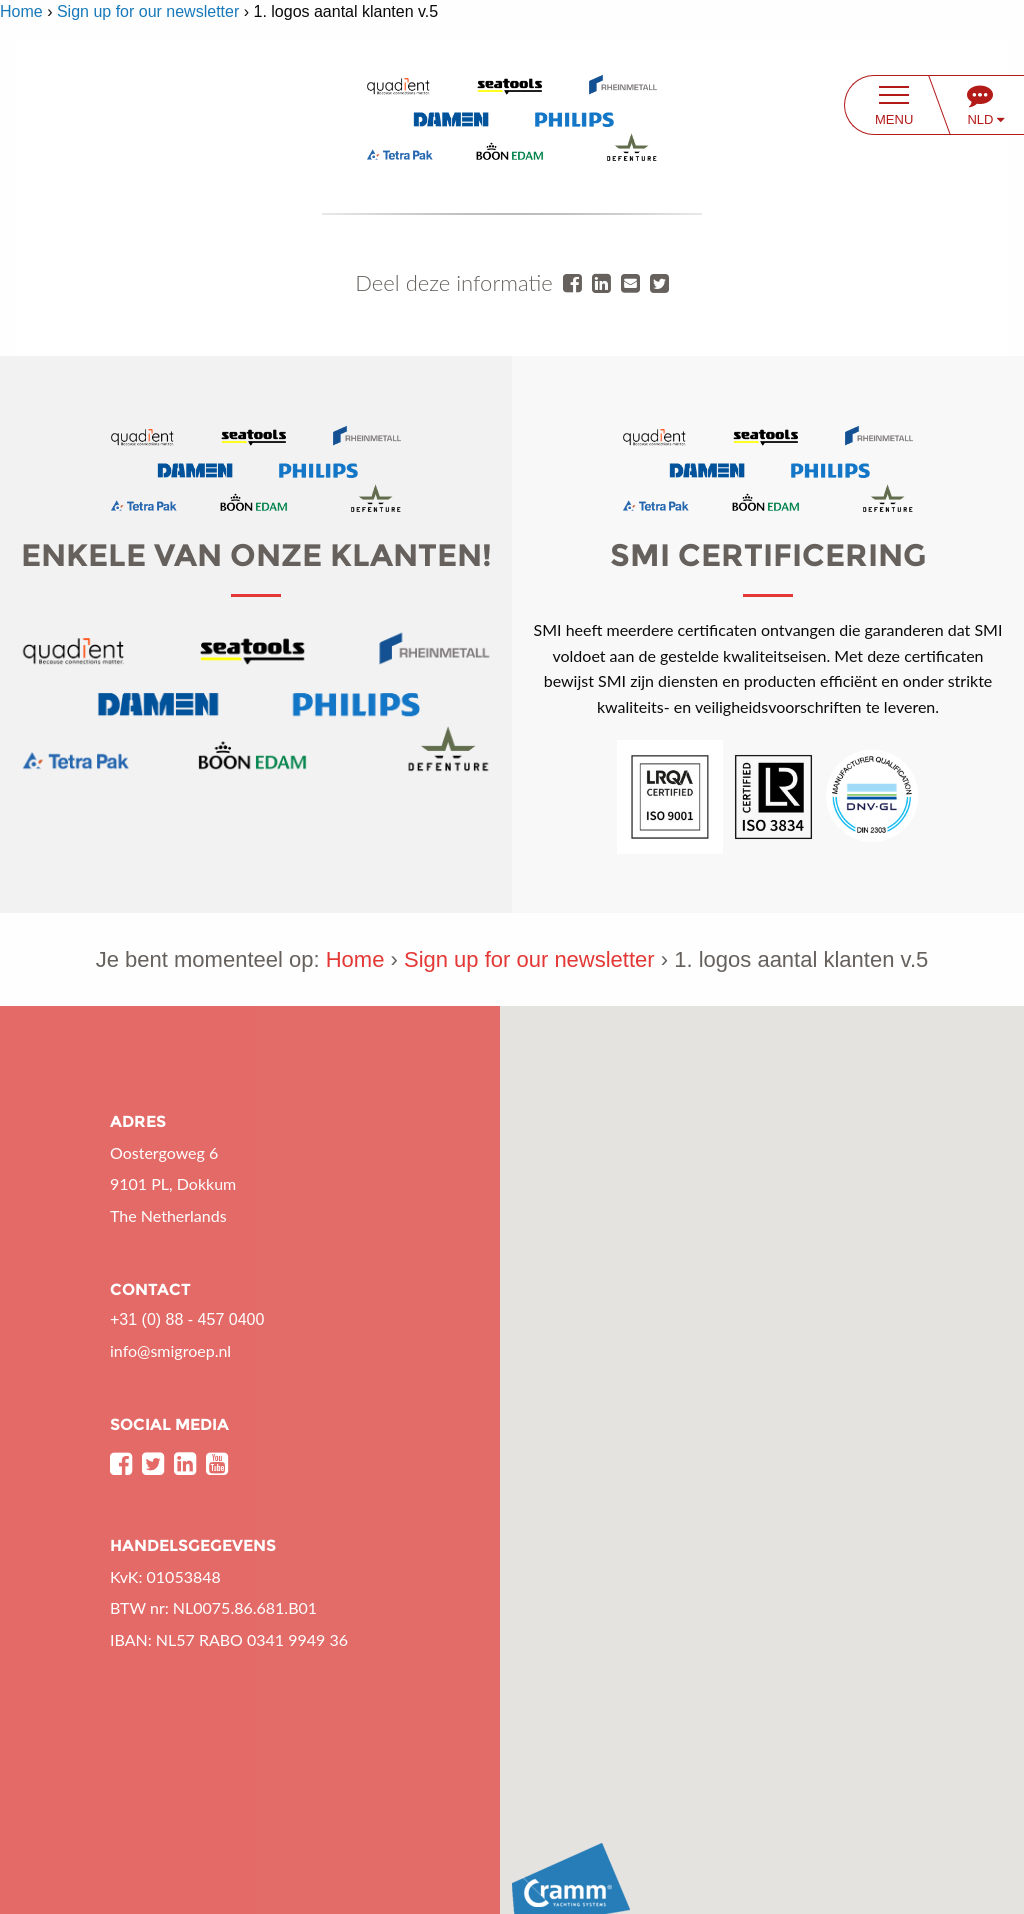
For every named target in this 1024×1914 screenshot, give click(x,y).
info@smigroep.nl (170, 1350)
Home (21, 11)
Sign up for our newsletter (148, 11)
